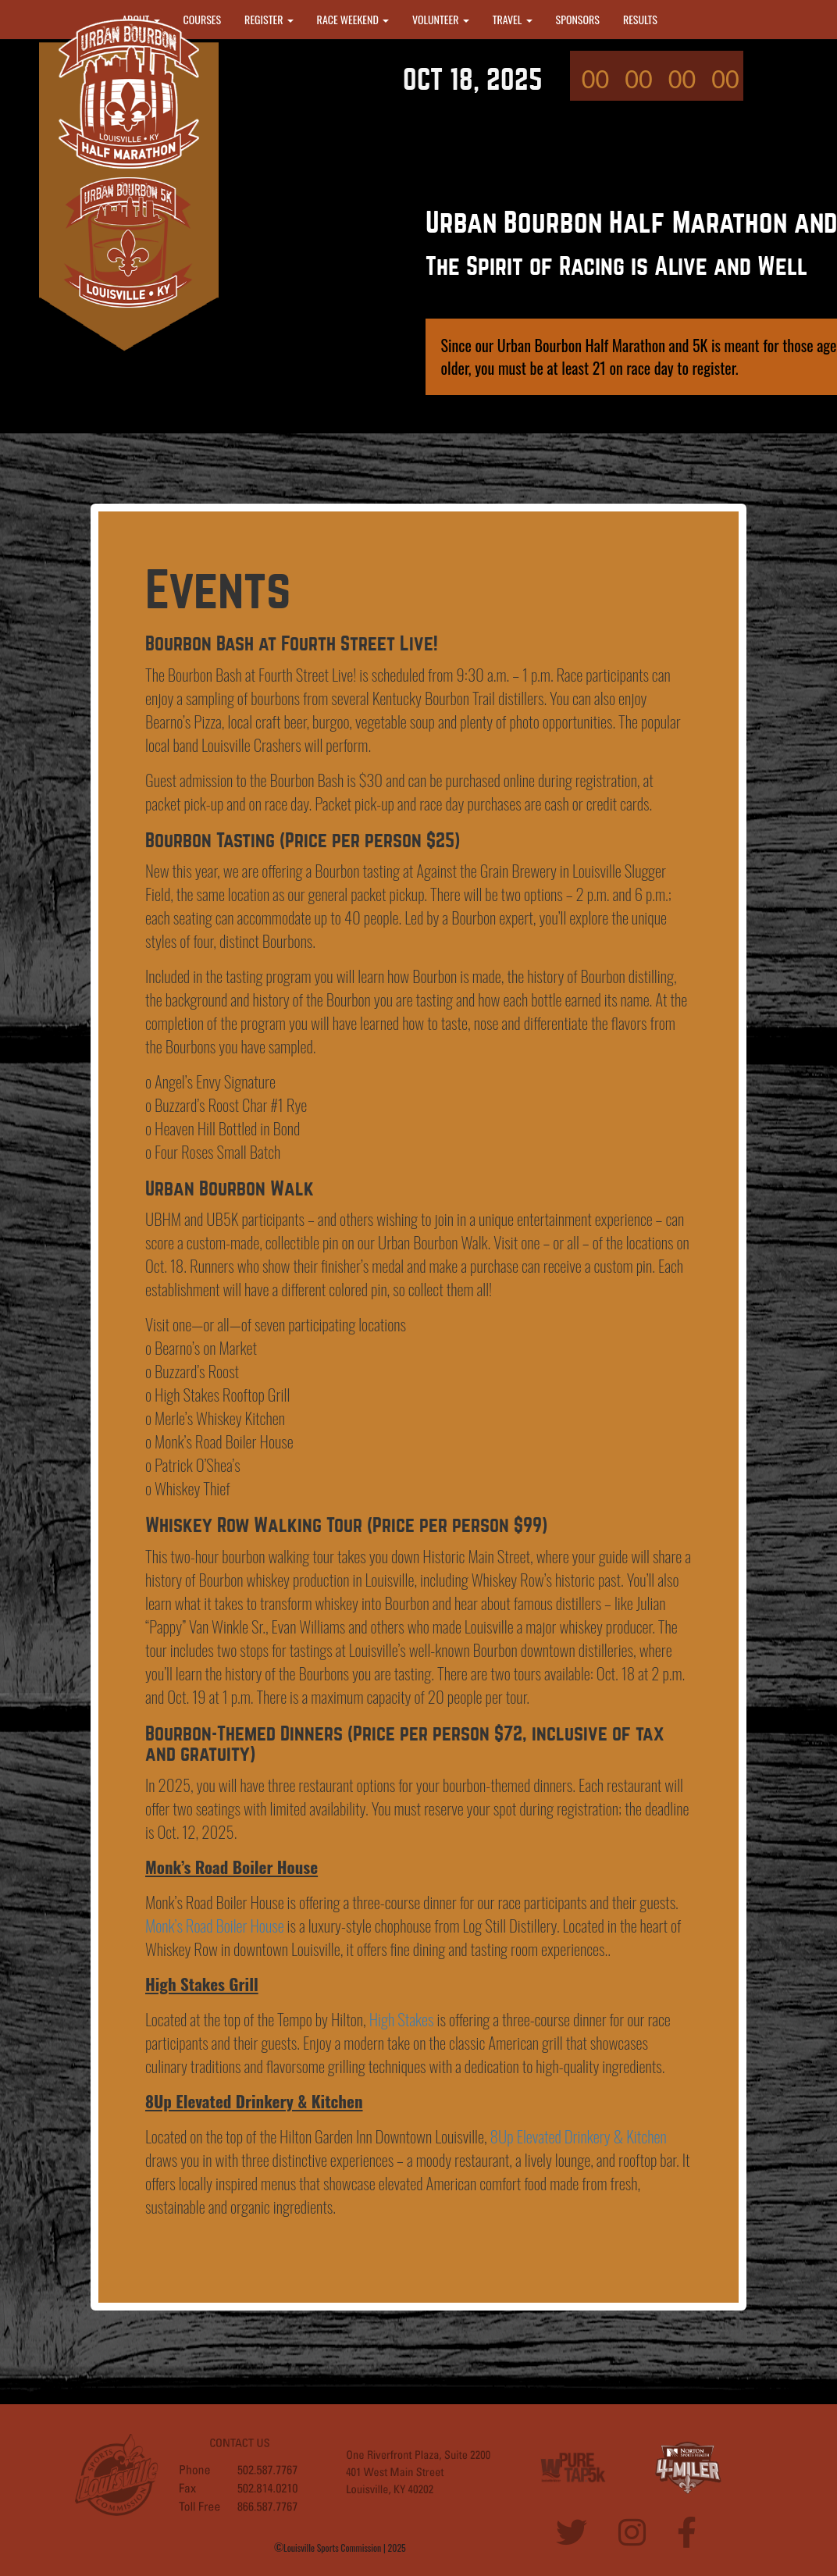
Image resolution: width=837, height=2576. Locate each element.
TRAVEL (512, 19)
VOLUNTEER (440, 19)
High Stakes (401, 2019)
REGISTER (269, 19)
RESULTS (640, 19)
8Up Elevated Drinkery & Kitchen (578, 2136)
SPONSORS (578, 19)
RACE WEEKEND (353, 19)
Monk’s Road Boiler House (214, 1925)
